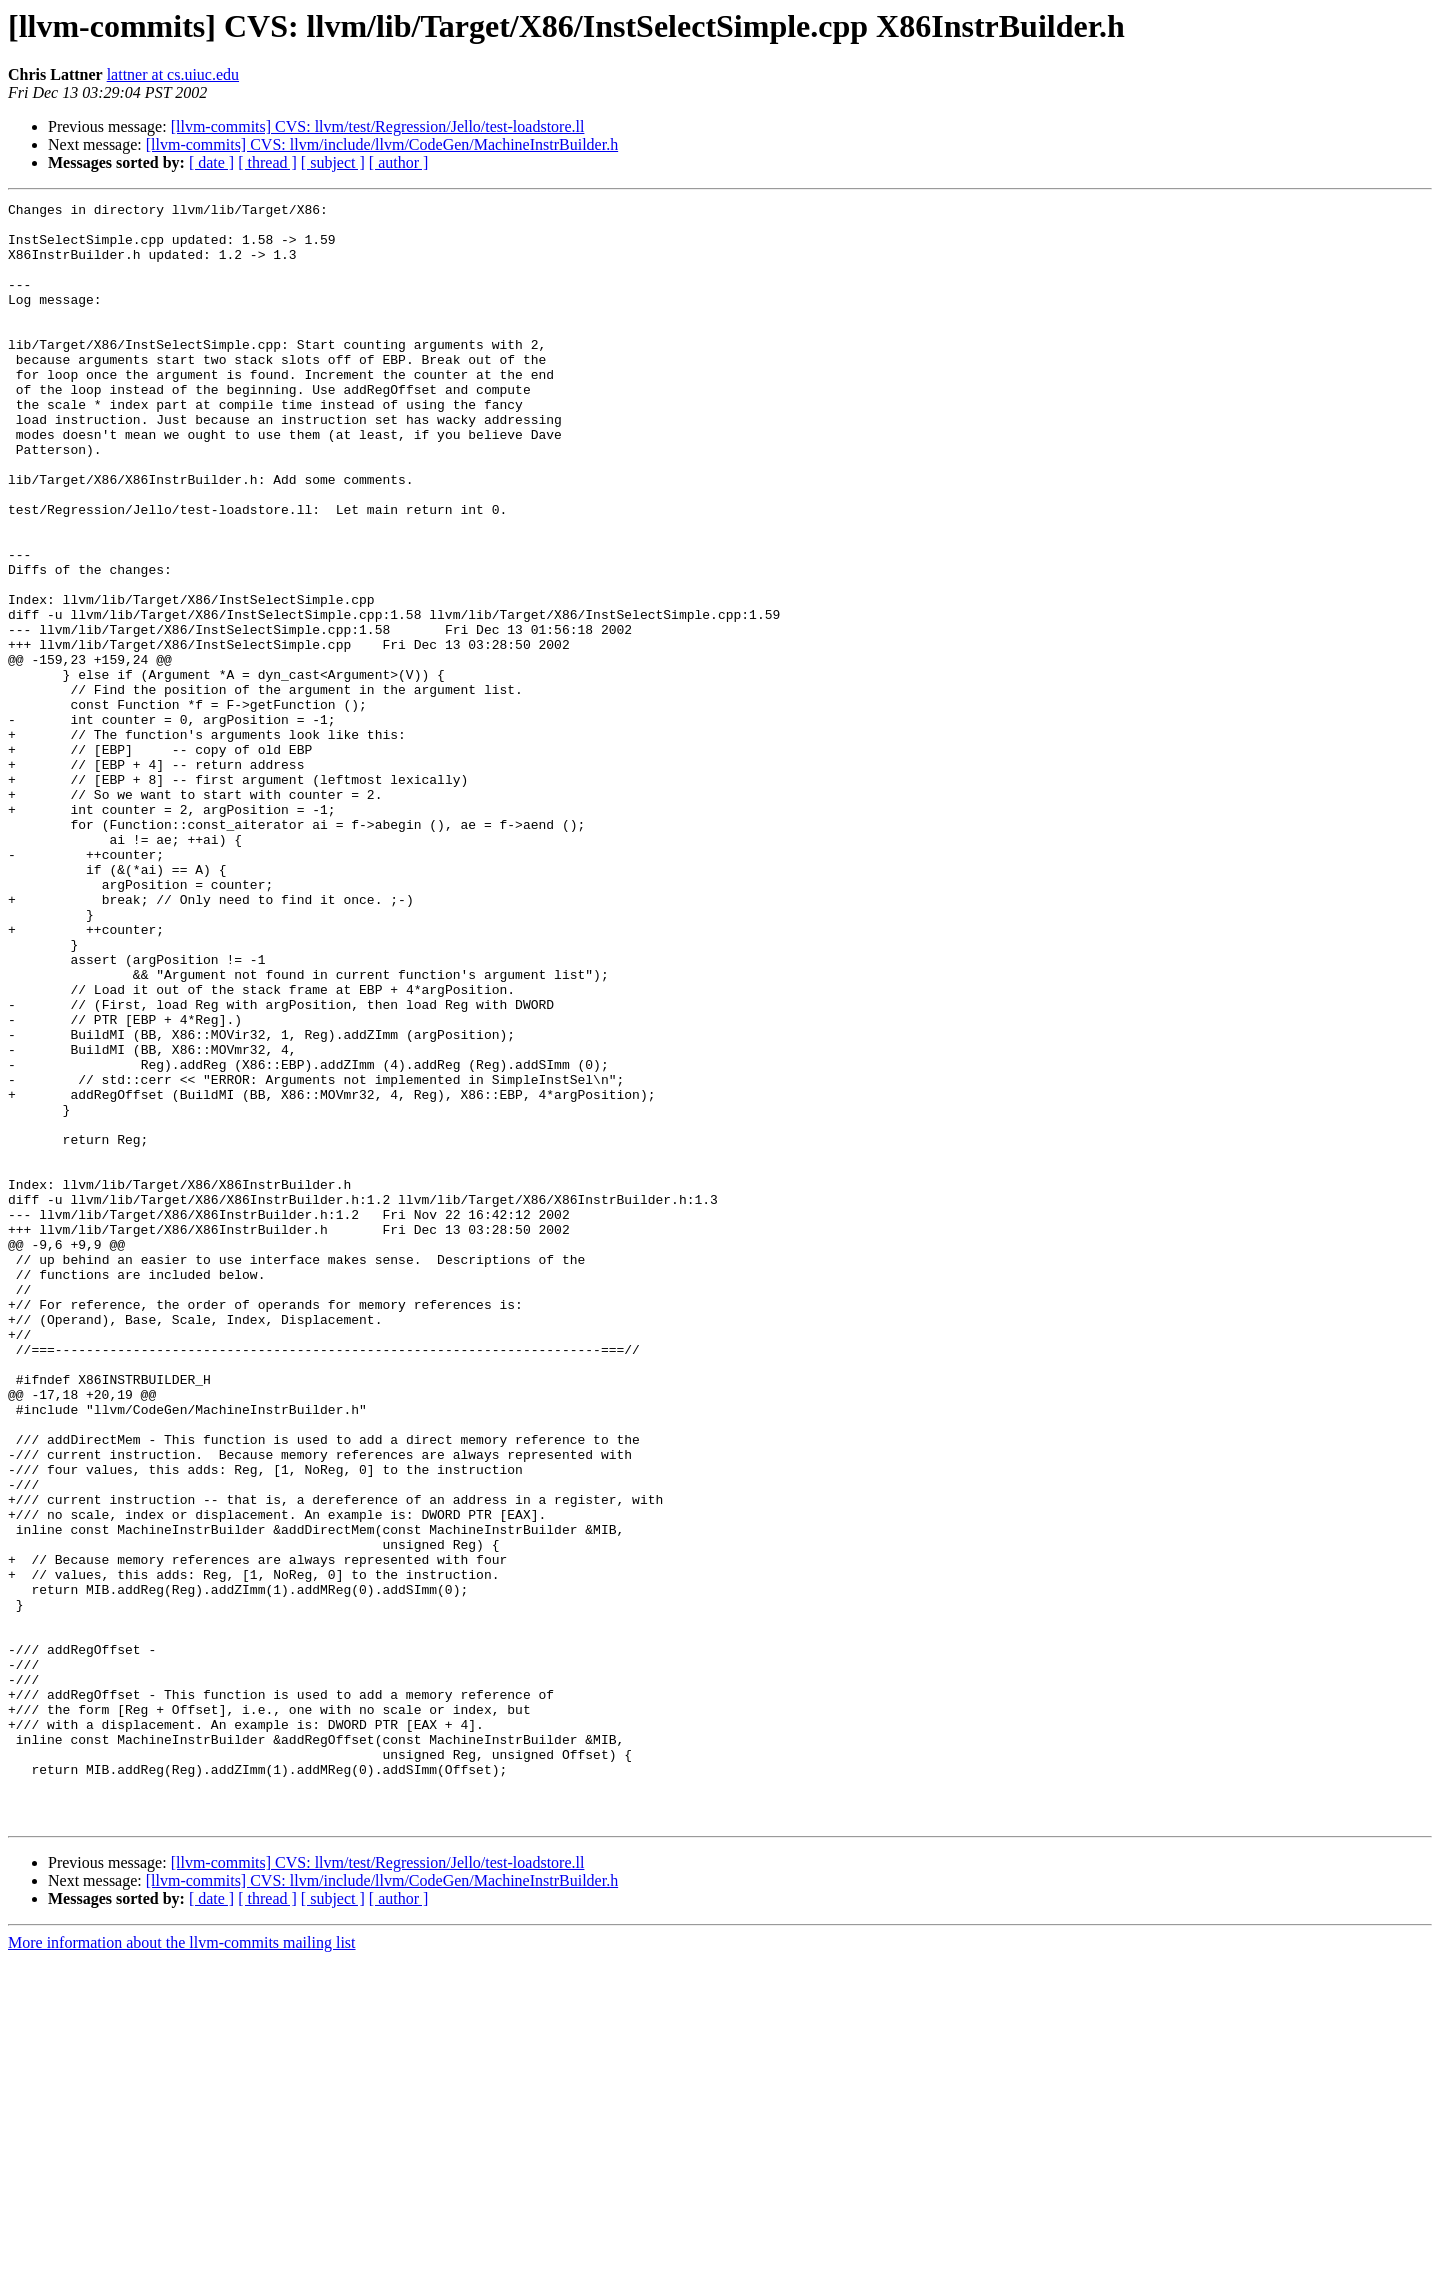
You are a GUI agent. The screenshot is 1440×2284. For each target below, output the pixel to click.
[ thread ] (267, 162)
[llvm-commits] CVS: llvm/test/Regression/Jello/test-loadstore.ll (378, 126)
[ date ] (211, 162)
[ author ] (399, 162)
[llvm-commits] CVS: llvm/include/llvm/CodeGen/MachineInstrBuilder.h (382, 144)
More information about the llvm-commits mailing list (182, 2266)
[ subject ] (333, 162)
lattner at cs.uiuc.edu (173, 74)
